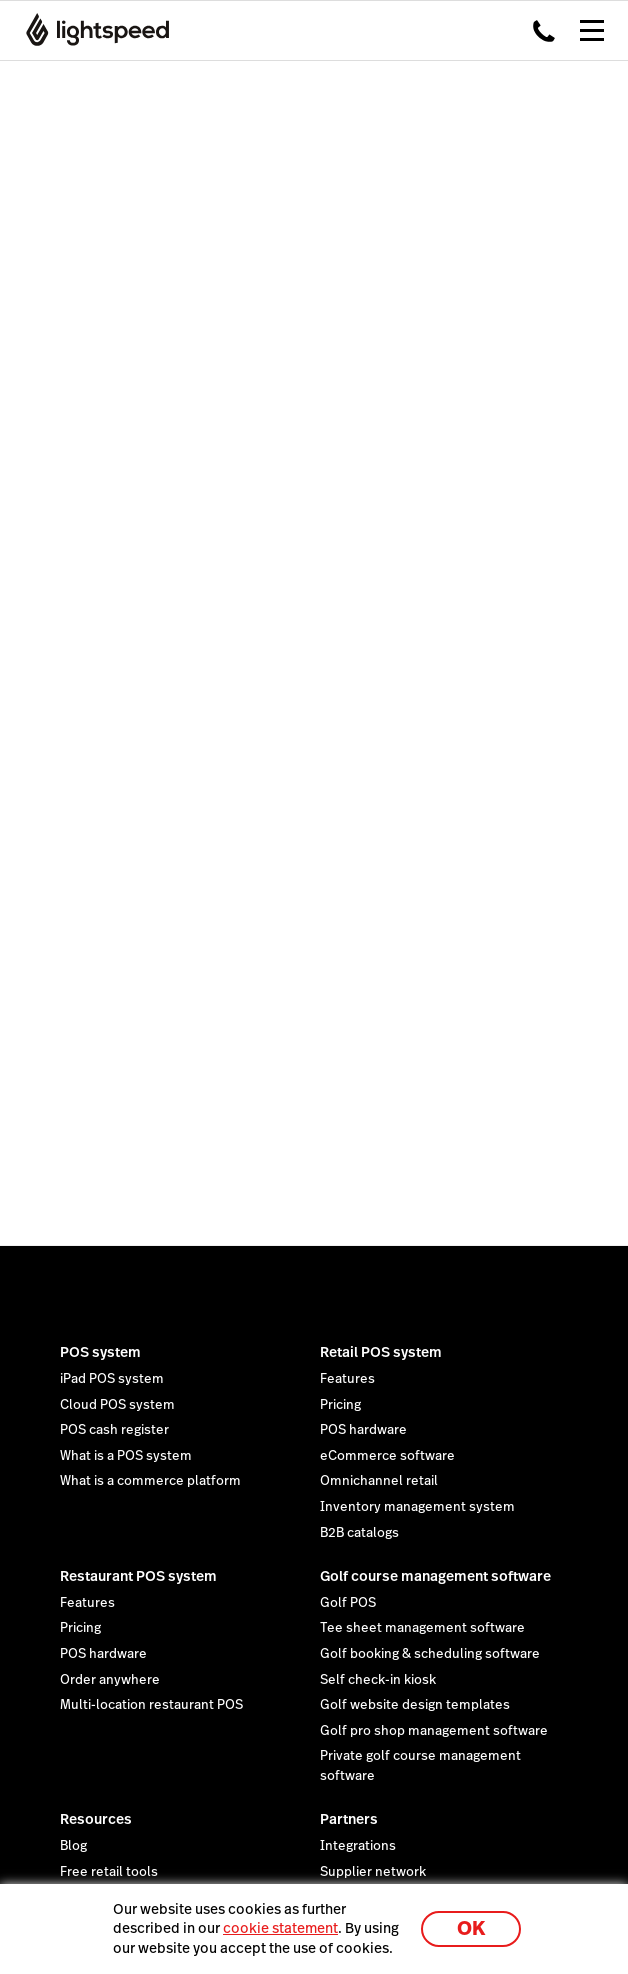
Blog (73, 1846)
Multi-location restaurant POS (151, 1705)
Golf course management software (435, 1576)
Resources (96, 1819)
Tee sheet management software (422, 1628)
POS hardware (363, 1430)
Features (347, 1379)
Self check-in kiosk (378, 1680)
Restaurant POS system (138, 1576)
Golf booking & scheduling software (430, 1654)
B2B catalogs (359, 1533)
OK (471, 1928)
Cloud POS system (117, 1405)
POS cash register (114, 1430)
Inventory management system (417, 1507)
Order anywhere (110, 1680)
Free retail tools (109, 1872)
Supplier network (373, 1872)
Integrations (358, 1846)
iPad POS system (112, 1379)
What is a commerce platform (150, 1481)
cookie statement (280, 1928)
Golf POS (348, 1603)
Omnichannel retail (379, 1481)
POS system (100, 1352)
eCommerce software (387, 1456)
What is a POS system (126, 1456)
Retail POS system (381, 1352)
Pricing (340, 1405)
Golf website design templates (415, 1705)
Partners (349, 1819)
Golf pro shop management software (434, 1731)
